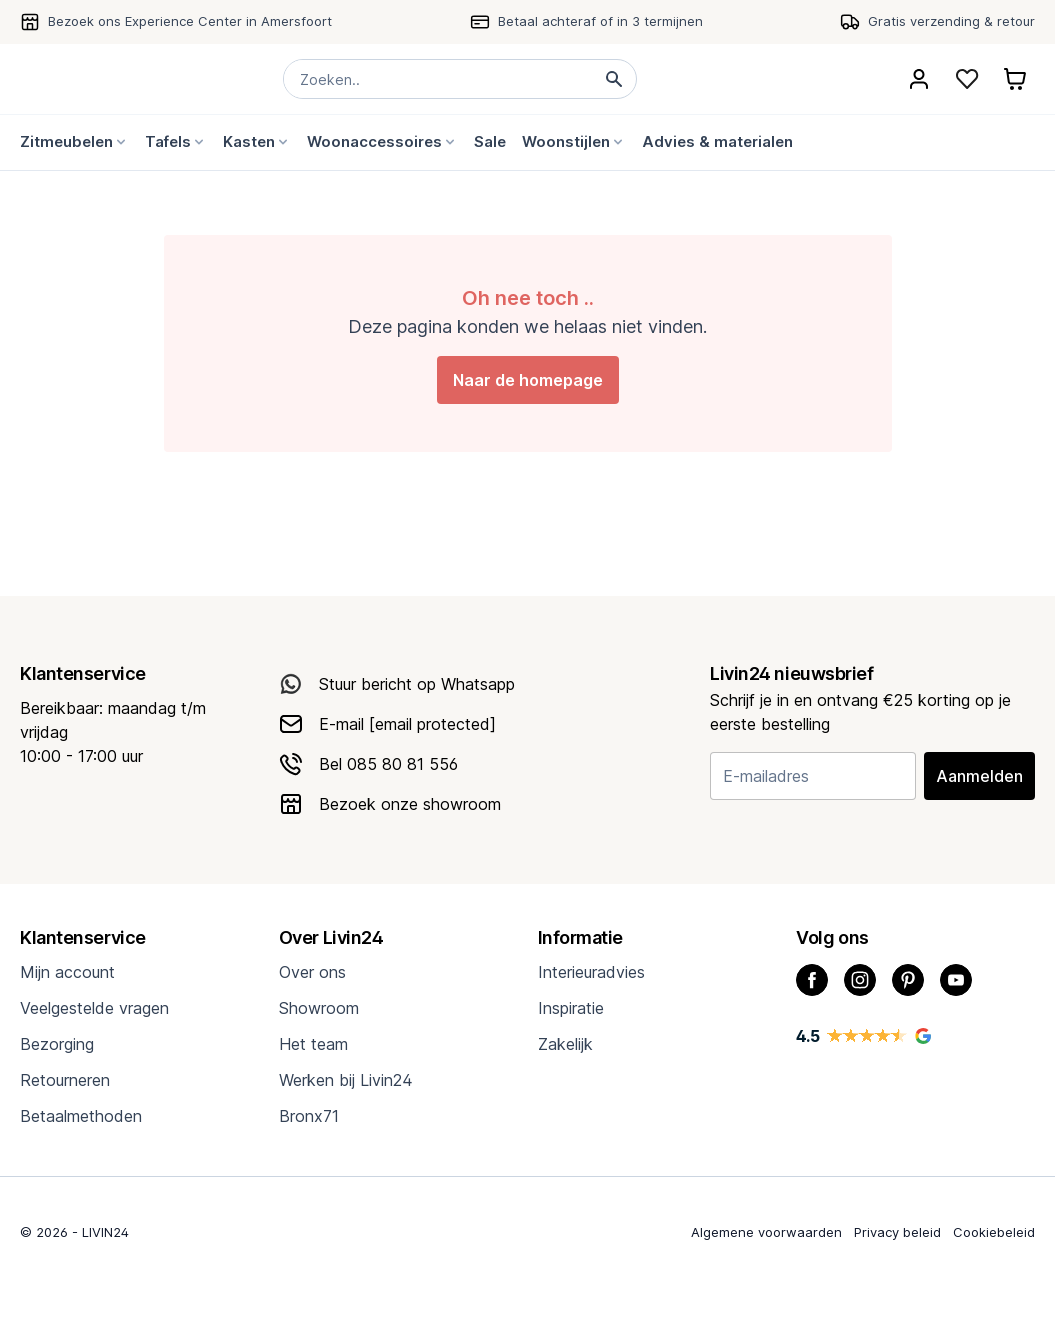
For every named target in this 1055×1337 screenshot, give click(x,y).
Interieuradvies (591, 972)
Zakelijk (565, 1044)
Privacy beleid (897, 1232)
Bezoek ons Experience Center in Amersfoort (190, 21)
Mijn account (67, 972)
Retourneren (65, 1080)
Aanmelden (979, 776)
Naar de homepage (528, 380)
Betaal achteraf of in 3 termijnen (600, 21)
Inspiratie (571, 1008)
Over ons (312, 972)
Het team (313, 1044)
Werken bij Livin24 (346, 1080)
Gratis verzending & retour (951, 21)
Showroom (319, 1008)
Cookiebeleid (994, 1232)
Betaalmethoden (81, 1116)
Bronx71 (309, 1116)
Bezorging (57, 1044)
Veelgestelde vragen (94, 1008)
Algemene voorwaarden (766, 1232)
